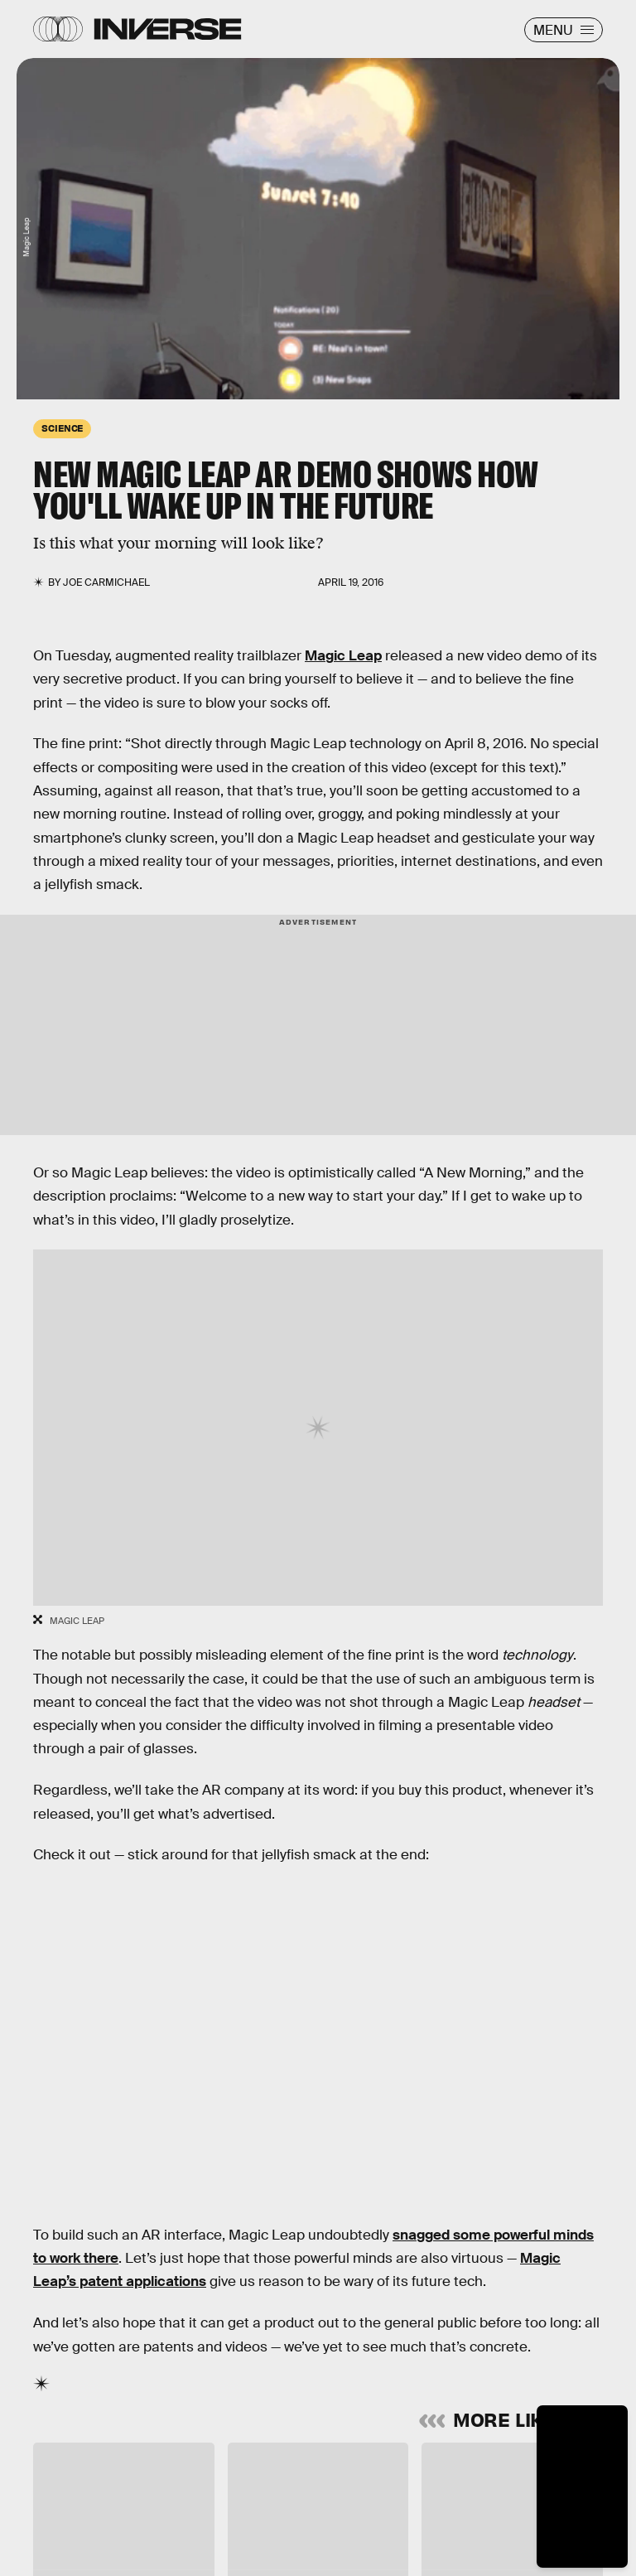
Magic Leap (343, 656)
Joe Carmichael (106, 582)
